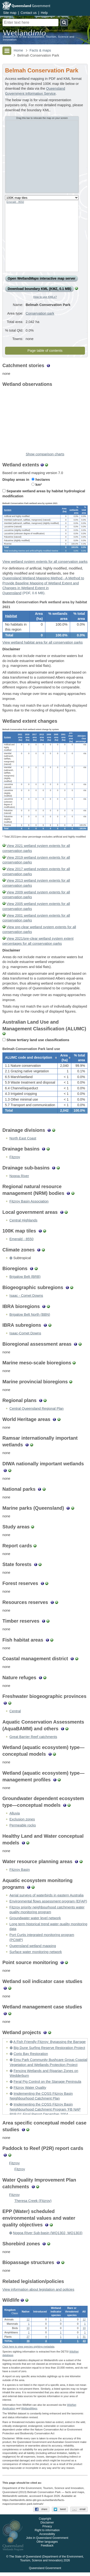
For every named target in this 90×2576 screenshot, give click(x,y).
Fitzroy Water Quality (29, 2091)
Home (18, 50)
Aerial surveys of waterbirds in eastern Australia (46, 1899)
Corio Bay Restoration (30, 2057)
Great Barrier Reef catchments (33, 1740)
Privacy (47, 2530)
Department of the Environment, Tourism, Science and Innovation (38, 38)
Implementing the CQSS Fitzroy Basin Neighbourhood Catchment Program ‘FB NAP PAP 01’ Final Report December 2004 (45, 2113)
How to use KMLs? (45, 296)
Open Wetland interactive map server (41, 278)
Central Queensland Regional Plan (36, 1412)
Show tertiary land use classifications (35, 1043)
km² (36, 485)
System (8, 510)
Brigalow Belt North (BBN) (29, 1318)
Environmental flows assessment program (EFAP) (48, 1905)
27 (28, 2340)
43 (84, 2344)
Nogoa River (19, 1179)
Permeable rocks (22, 1829)
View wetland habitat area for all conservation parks (42, 646)
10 (28, 2331)
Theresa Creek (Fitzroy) (33, 2204)
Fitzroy (14, 1160)
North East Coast (22, 1142)
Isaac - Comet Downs (26, 1299)
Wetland (29, 2412)
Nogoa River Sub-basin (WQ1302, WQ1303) (47, 2236)
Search (64, 22)
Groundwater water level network (35, 1922)
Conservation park (40, 313)
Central (15, 1715)
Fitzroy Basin (19, 1873)
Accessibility (47, 2537)
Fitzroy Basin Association (28, 1205)
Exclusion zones (22, 1823)
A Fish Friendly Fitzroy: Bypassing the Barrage (49, 2045)
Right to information (47, 2533)
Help (44, 13)
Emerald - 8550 (15, 201)
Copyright (45, 2522)
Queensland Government (45, 2571)
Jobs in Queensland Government (47, 2541)
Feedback (47, 2549)
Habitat (11, 618)
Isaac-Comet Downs (25, 1337)
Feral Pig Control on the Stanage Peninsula (47, 2085)
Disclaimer (47, 2526)
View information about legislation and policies (38, 2293)
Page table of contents (45, 350)
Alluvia (14, 1817)
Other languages (47, 2545)
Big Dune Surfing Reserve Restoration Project (49, 2051)
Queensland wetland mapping (32, 1949)
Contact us (29, 13)
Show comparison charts (45, 454)
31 (84, 2340)
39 (28, 2344)
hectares (40, 479)
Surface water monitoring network (35, 1955)
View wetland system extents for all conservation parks (45, 561)
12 (28, 2323)
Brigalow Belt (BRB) (25, 1280)
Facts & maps (40, 50)
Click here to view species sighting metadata (28, 2350)
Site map (9, 13)
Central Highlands (23, 1224)
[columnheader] (30, 1061)
